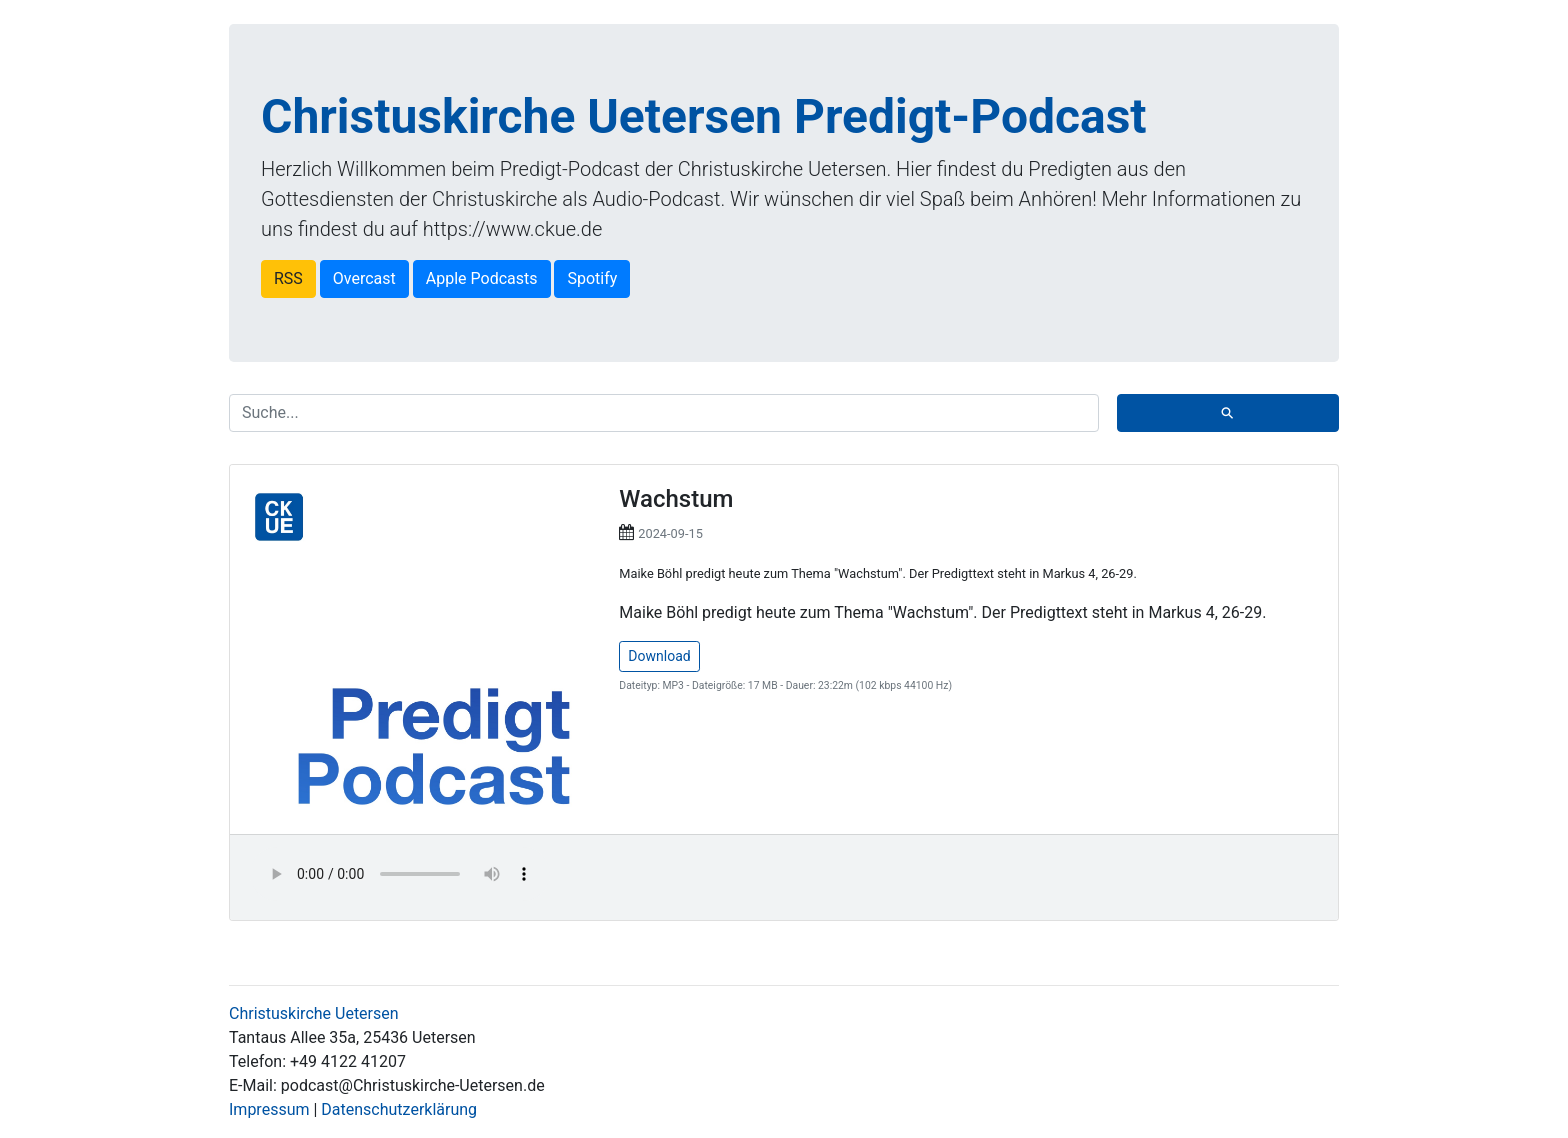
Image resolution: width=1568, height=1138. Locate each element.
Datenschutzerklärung (399, 1109)
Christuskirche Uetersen (314, 1013)
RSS (288, 278)
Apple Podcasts (482, 278)
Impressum (269, 1109)
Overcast (364, 278)
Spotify (592, 278)
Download (659, 656)
